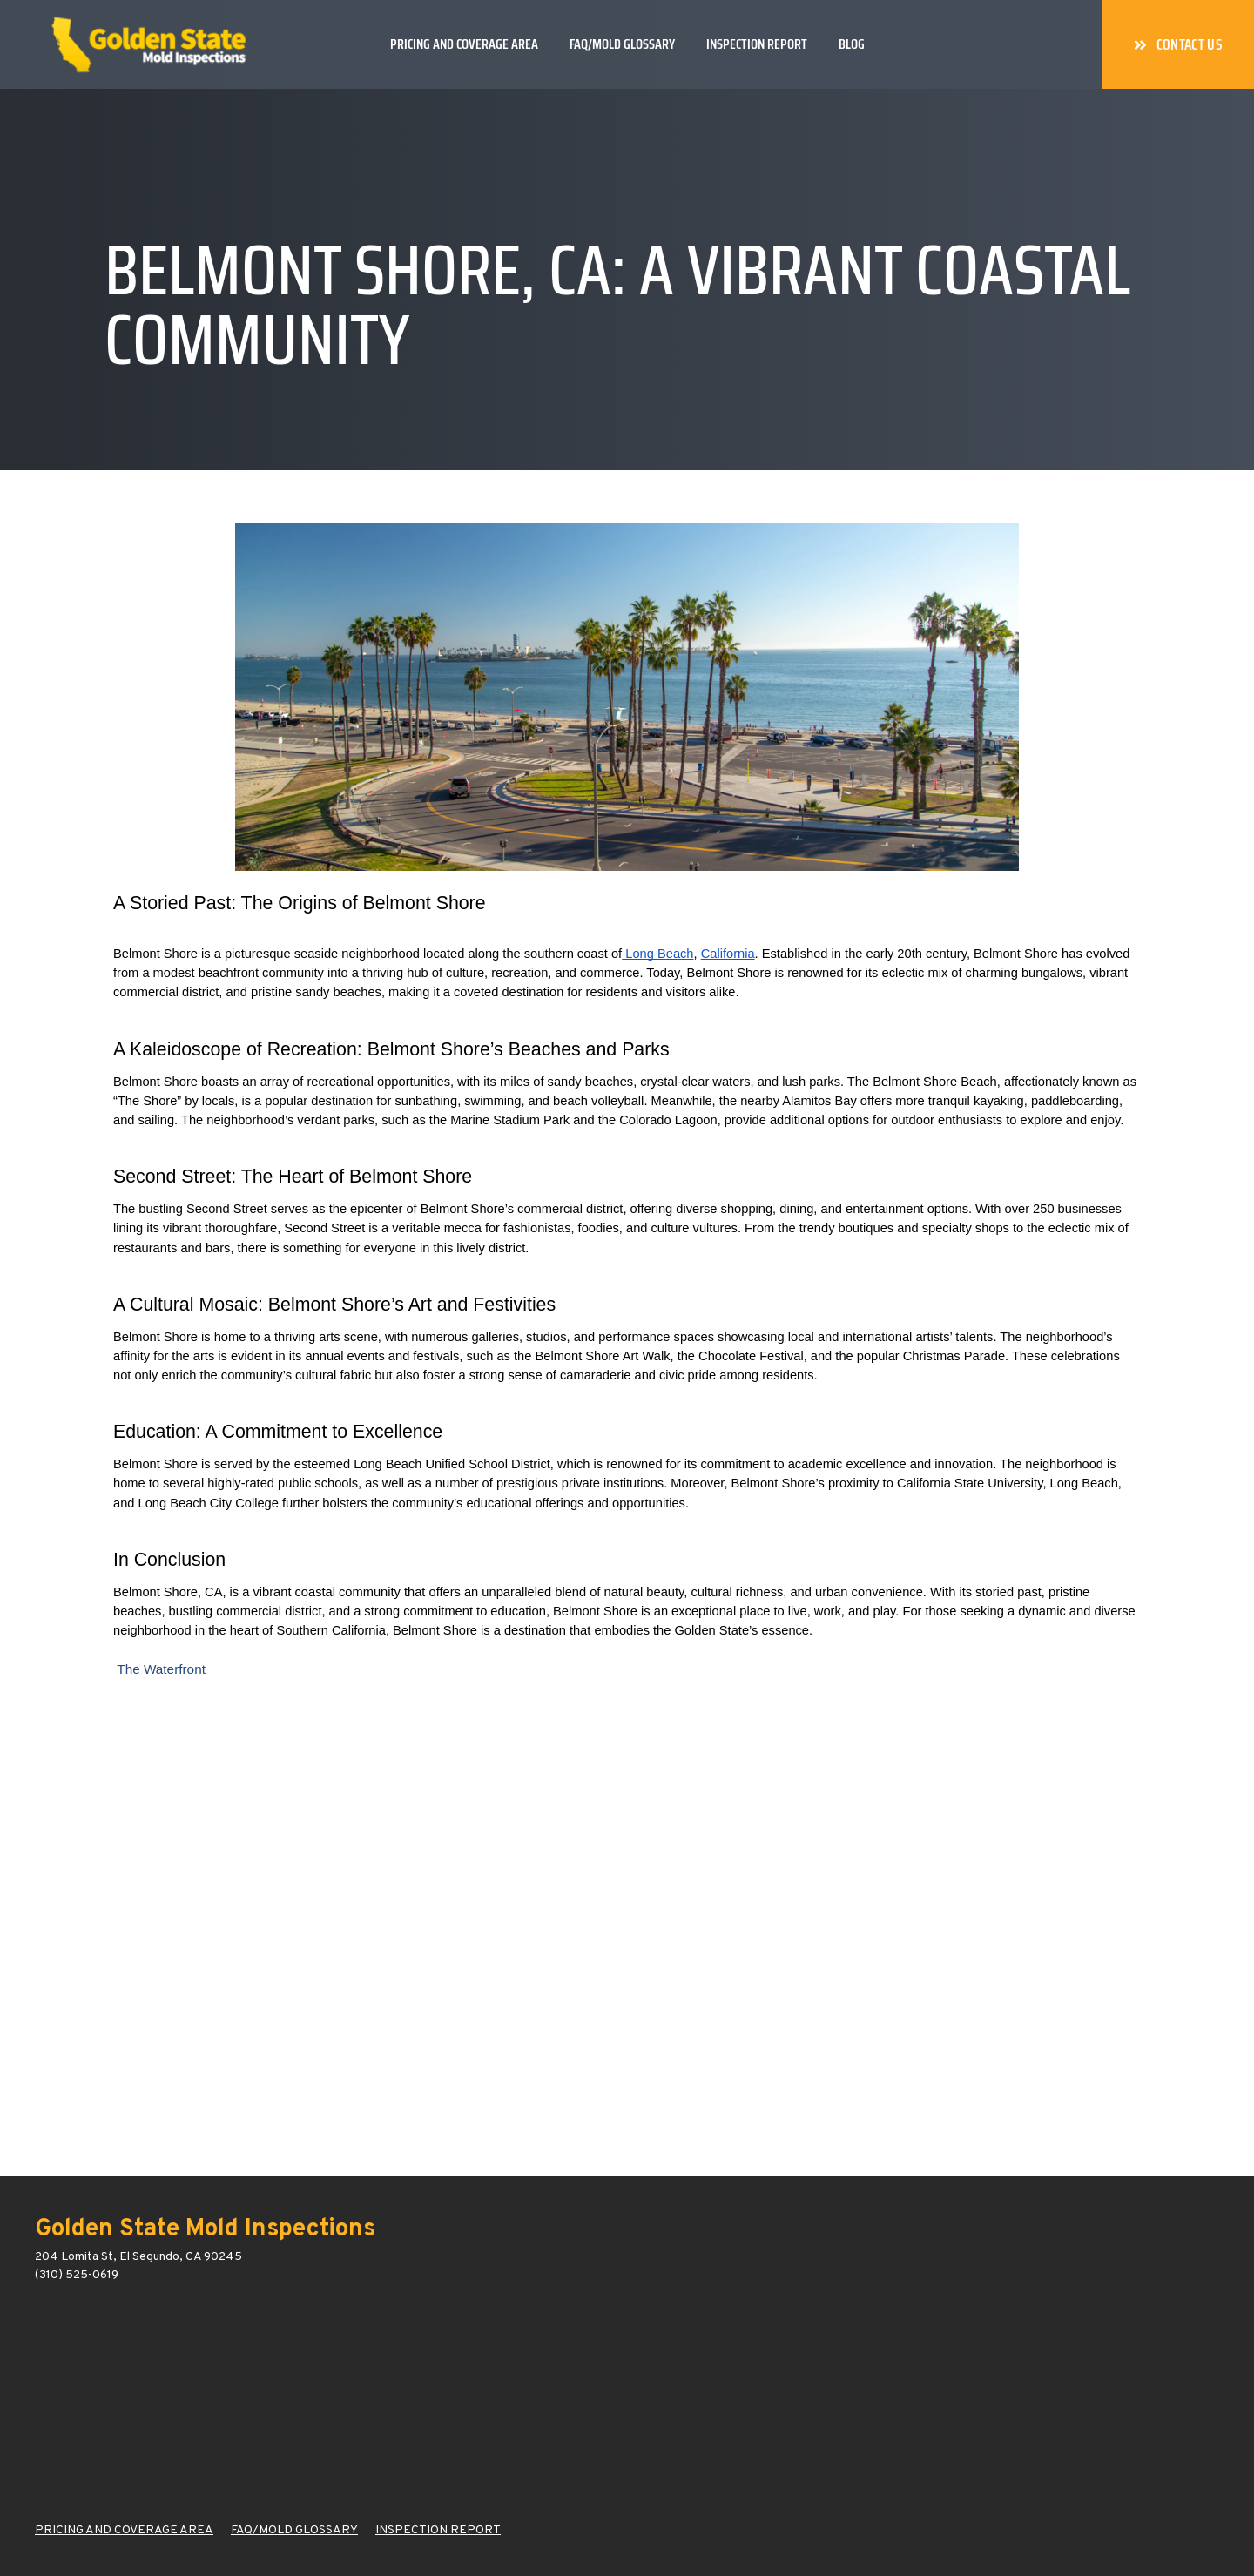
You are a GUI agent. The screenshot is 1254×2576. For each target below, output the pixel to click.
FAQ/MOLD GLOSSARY (294, 2530)
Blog (852, 44)
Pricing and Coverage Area (464, 44)
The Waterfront (161, 1669)
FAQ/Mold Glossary (622, 44)
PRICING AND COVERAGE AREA (124, 2530)
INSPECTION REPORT (438, 2530)
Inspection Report (756, 44)
